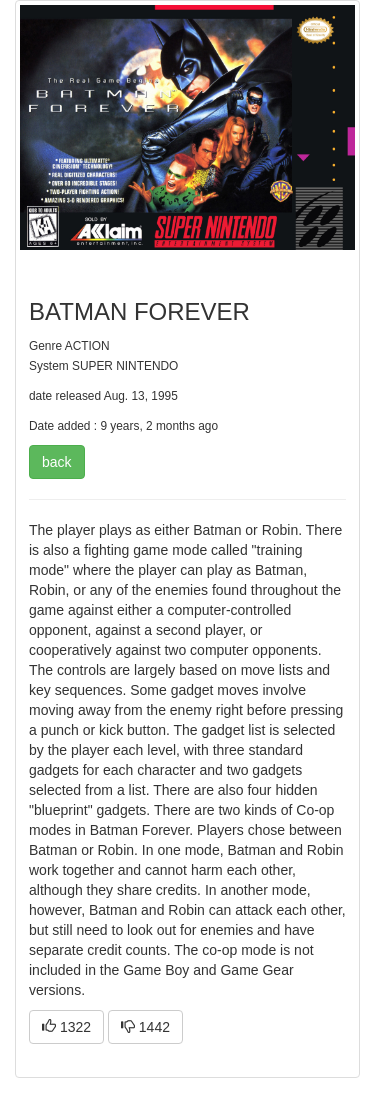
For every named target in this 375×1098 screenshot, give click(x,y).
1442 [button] (145, 1027)
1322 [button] (66, 1027)
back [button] (57, 462)
